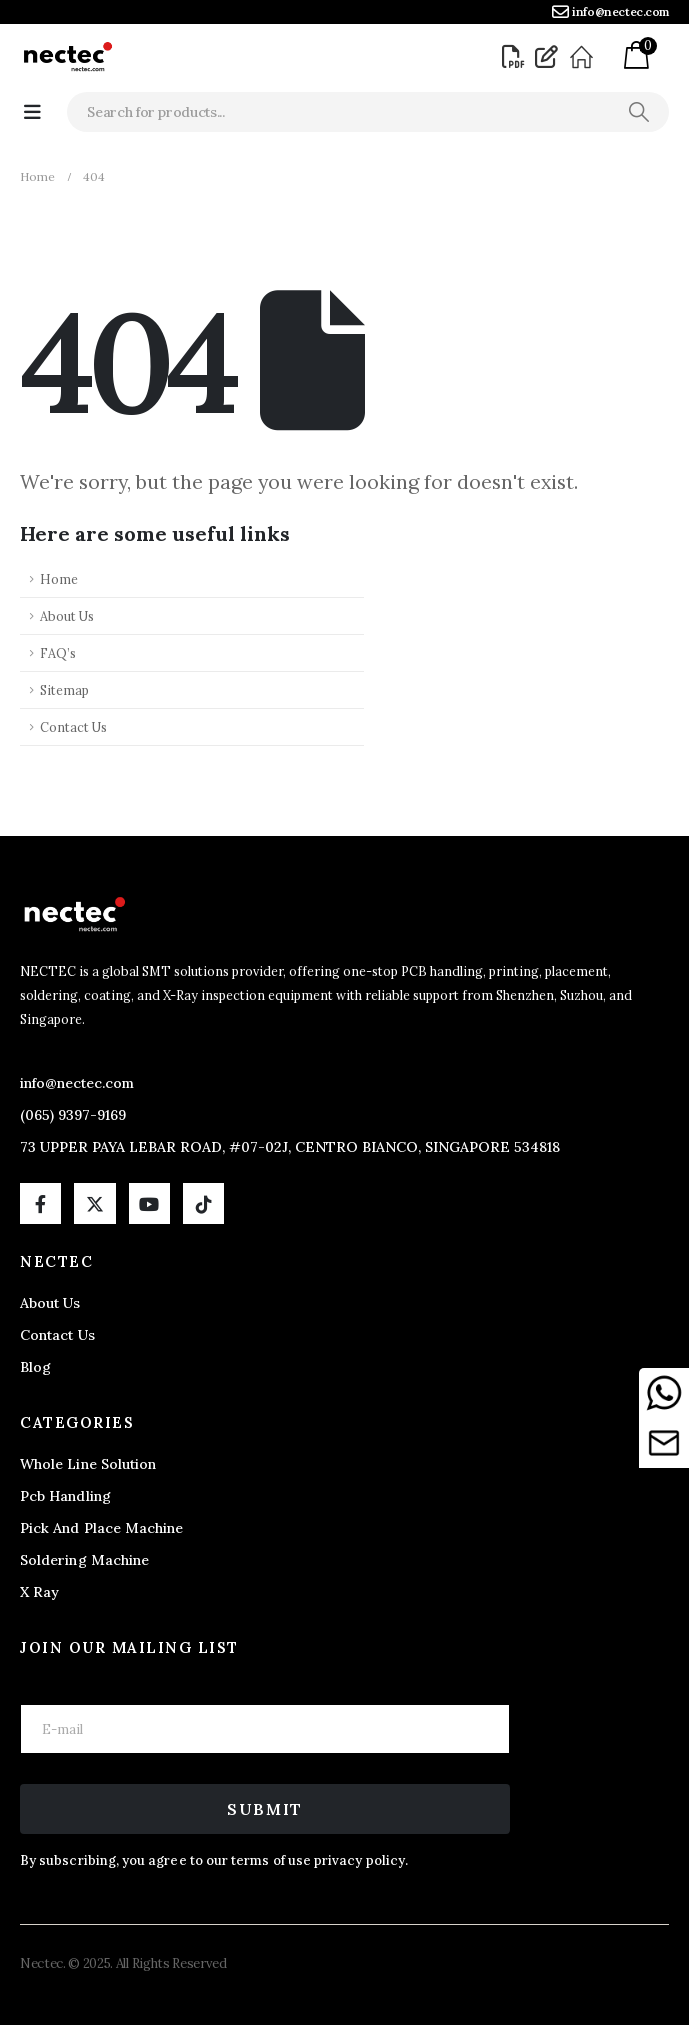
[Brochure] (516, 57)
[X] (94, 1203)
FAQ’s (58, 653)
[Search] (638, 112)
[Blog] (549, 57)
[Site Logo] (67, 57)
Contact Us (73, 727)
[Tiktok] (203, 1203)
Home (59, 579)
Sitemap (64, 690)
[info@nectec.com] (610, 12)
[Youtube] (149, 1203)
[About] (584, 57)
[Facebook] (40, 1203)
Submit (265, 1809)
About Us (67, 616)
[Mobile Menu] (32, 112)
